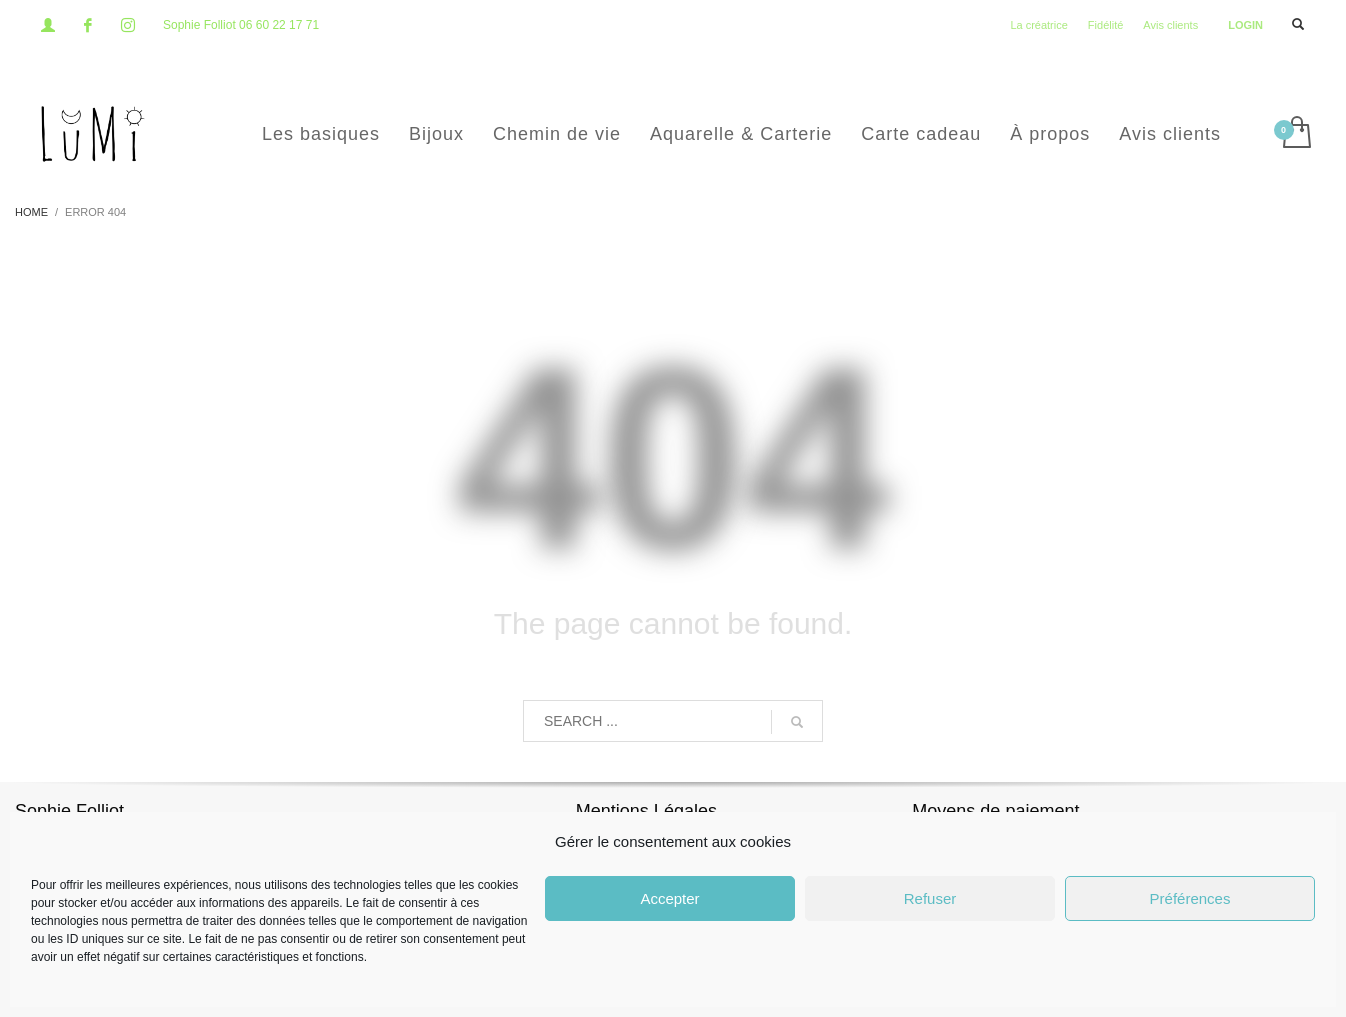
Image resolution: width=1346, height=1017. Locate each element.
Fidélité (1105, 25)
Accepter (669, 898)
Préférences (1190, 898)
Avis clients (1170, 25)
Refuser (930, 898)
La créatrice (1038, 25)
